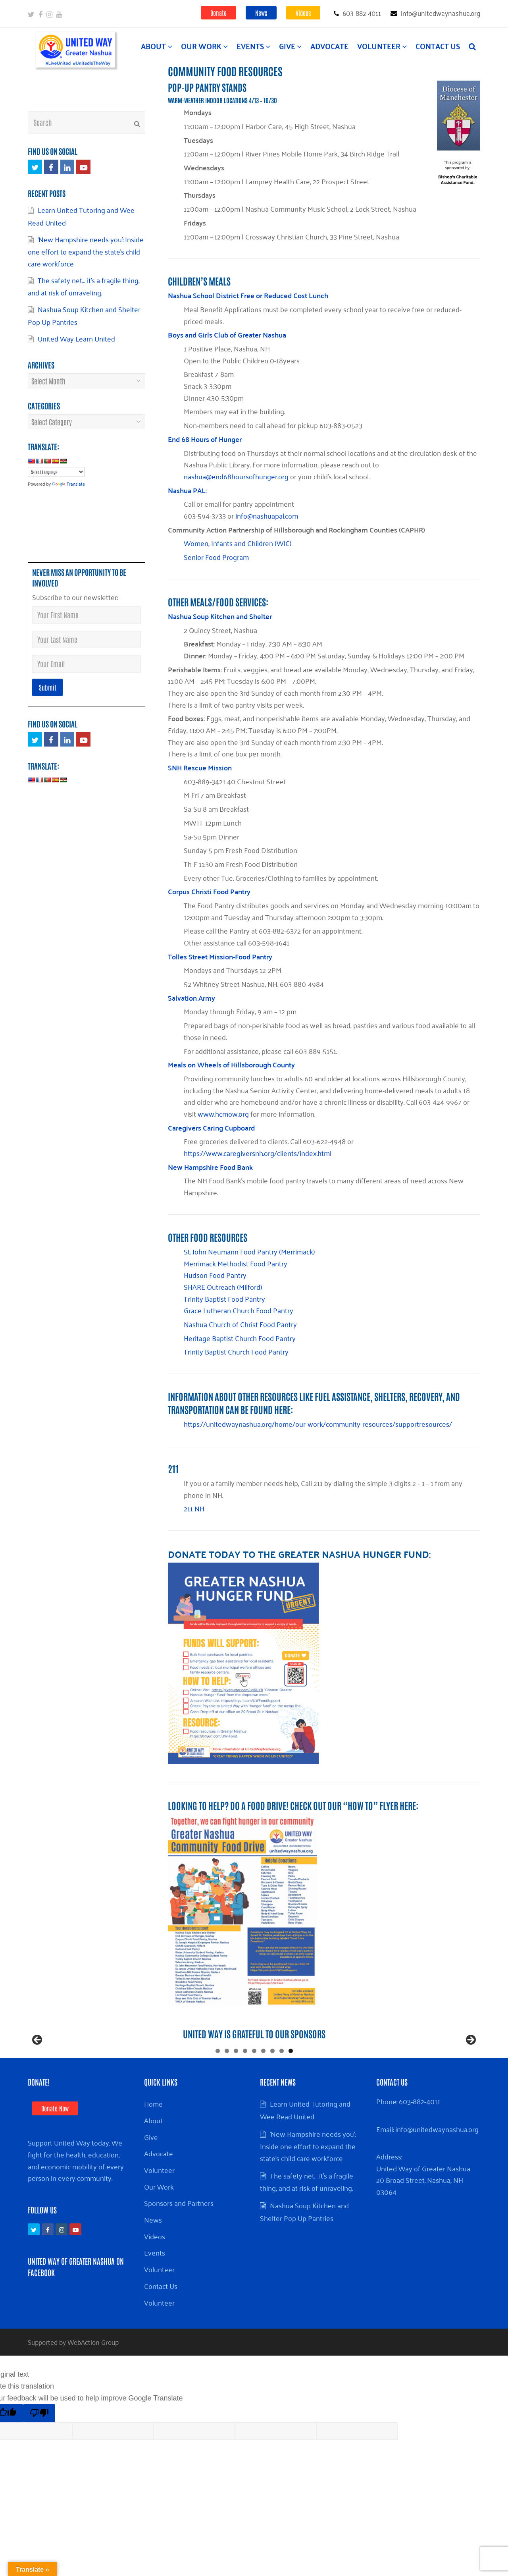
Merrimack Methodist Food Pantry (235, 1263)
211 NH (194, 1508)
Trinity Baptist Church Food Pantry (236, 1351)
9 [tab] (291, 2082)
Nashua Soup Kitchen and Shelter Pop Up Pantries (84, 315)
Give (151, 2168)
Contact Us (160, 2317)
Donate (218, 13)
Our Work (159, 2218)
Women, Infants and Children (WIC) (238, 542)
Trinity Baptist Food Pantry (224, 1298)
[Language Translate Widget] (56, 472)
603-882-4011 (419, 2132)
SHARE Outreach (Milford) (223, 1286)
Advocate (158, 2185)
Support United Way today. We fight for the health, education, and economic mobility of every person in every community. (76, 2192)
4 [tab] (245, 2082)
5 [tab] (254, 2082)
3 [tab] (236, 2082)
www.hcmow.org (223, 1113)
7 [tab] (272, 2082)
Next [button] (470, 2056)
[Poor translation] (39, 2445)
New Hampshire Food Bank (210, 1166)
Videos (303, 13)
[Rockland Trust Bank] (75, 2058)
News (261, 13)
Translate (68, 483)
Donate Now (55, 2140)
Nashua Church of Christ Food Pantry (240, 1324)
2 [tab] (227, 2082)
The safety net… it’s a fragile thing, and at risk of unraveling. (84, 286)
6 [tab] (263, 2082)
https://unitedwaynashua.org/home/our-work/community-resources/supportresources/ (318, 1423)
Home (153, 2135)
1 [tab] (218, 2082)
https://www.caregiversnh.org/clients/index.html (257, 1152)
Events (154, 2284)
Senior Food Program (216, 556)
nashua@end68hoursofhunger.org (236, 476)
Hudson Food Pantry (215, 1274)
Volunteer (159, 2201)
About (153, 2152)
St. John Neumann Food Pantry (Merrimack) (249, 1251)
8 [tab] (281, 2082)
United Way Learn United (76, 338)
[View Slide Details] (182, 2058)
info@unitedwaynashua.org (437, 2160)
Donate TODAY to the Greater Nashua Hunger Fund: (299, 1554)
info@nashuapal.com (266, 515)
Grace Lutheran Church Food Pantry (238, 1310)
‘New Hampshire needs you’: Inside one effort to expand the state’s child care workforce (86, 251)
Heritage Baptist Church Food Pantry (240, 1337)
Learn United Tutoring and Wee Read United (305, 2141)
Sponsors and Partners (179, 2234)
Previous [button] (38, 2056)
